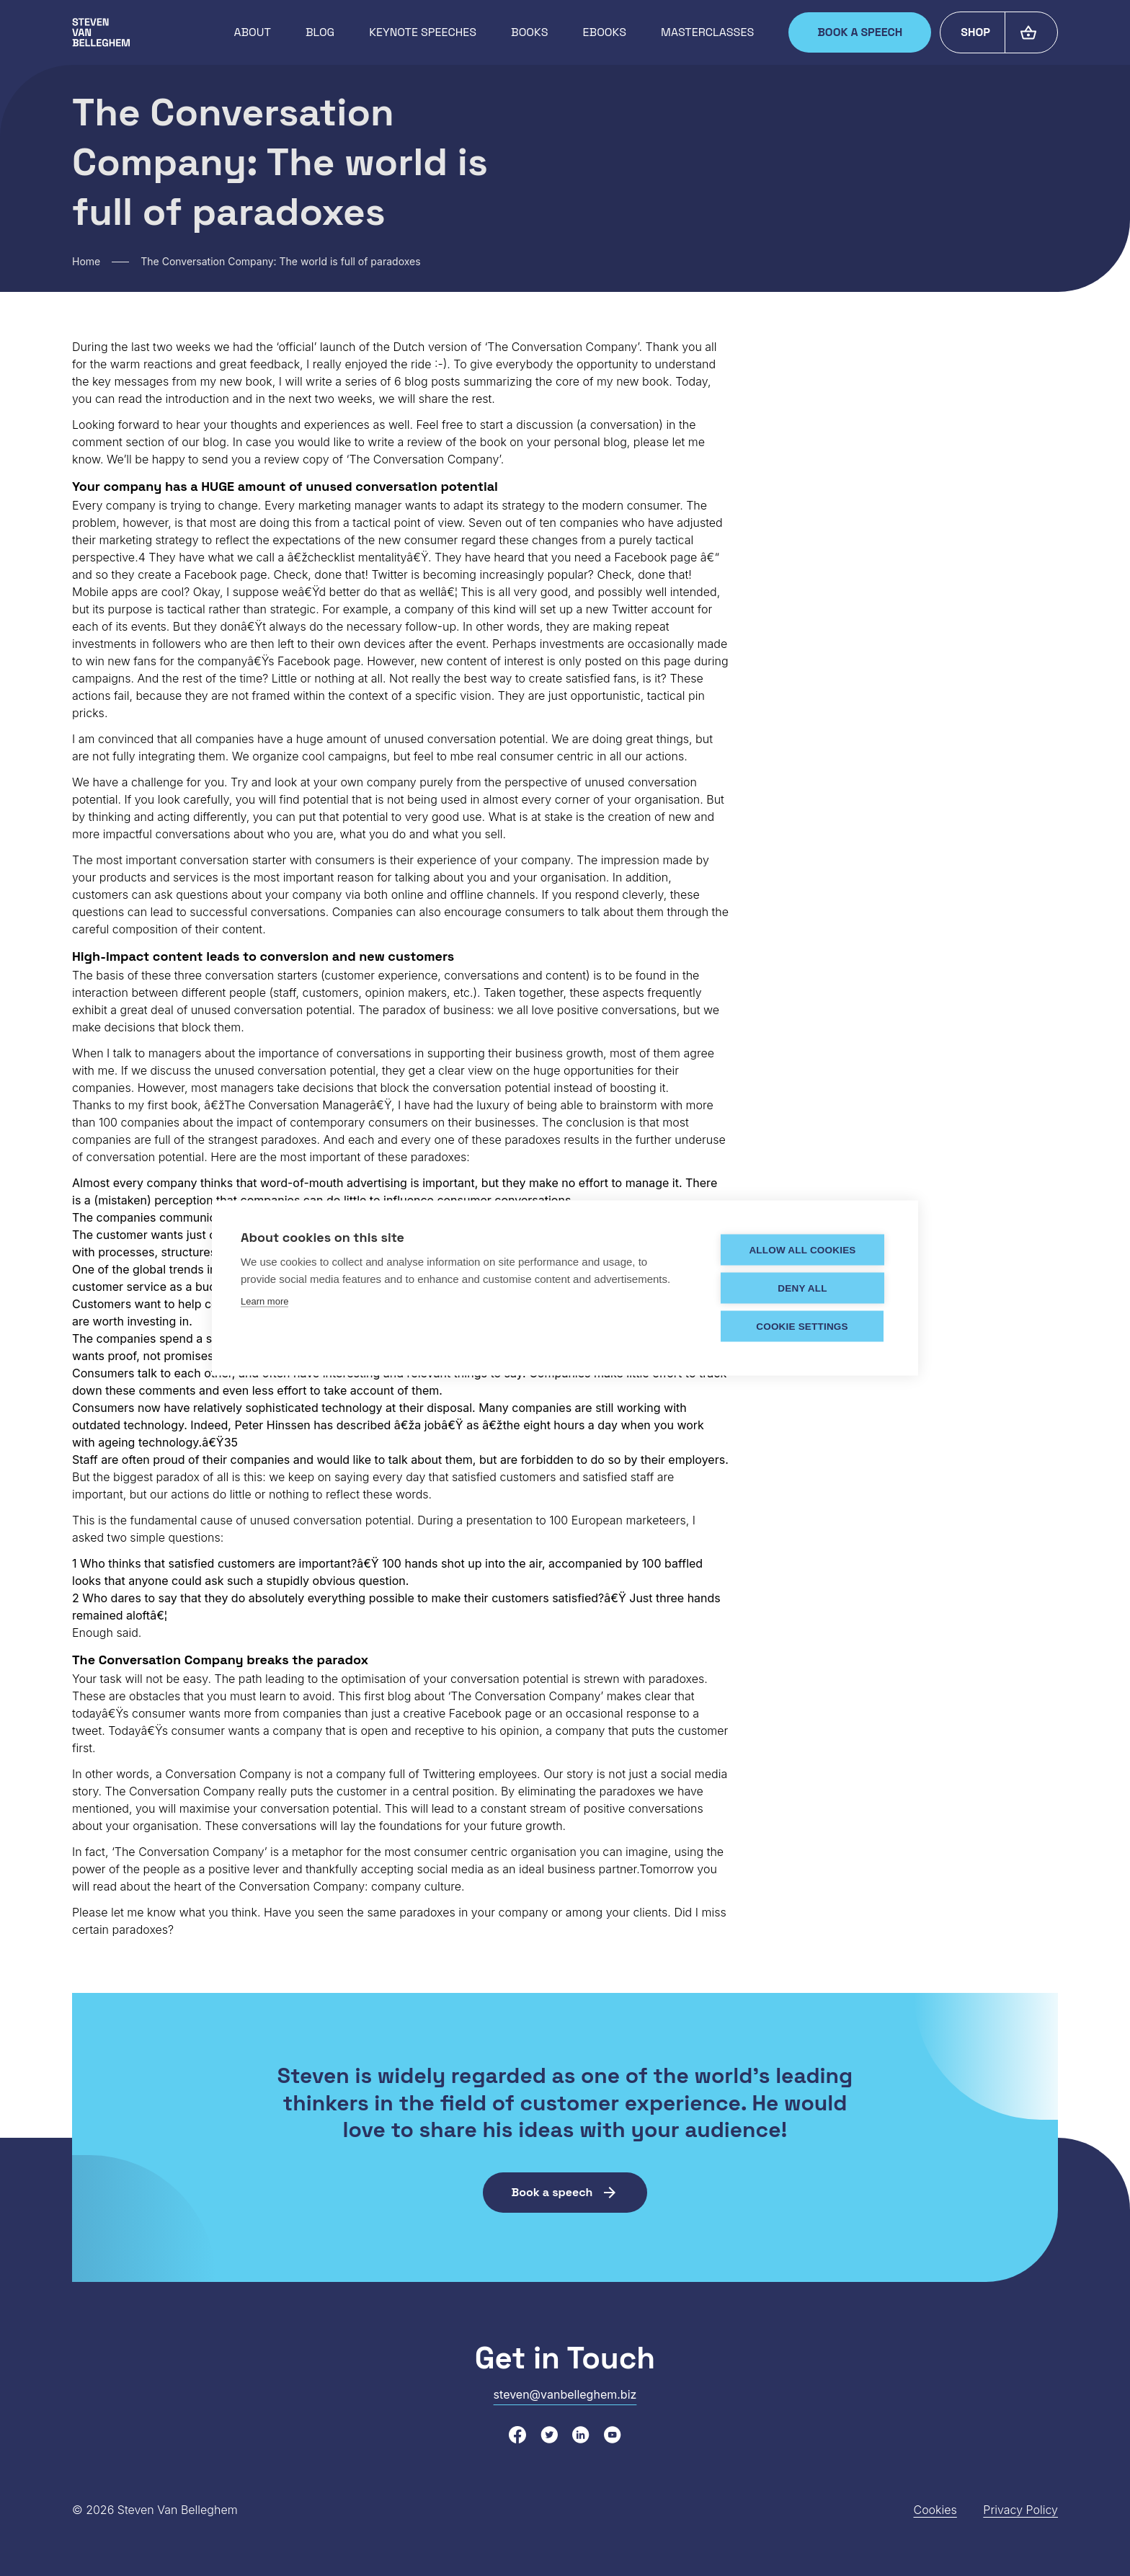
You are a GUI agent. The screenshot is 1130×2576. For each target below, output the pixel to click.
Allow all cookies (802, 1249)
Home (86, 261)
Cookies (934, 2509)
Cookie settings (802, 1325)
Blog (320, 32)
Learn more (264, 1300)
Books (529, 32)
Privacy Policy (1020, 2509)
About (251, 32)
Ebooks (605, 32)
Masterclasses (707, 32)
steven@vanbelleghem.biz (565, 2394)
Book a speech (859, 32)
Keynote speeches (422, 32)
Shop (975, 32)
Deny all (802, 1287)
